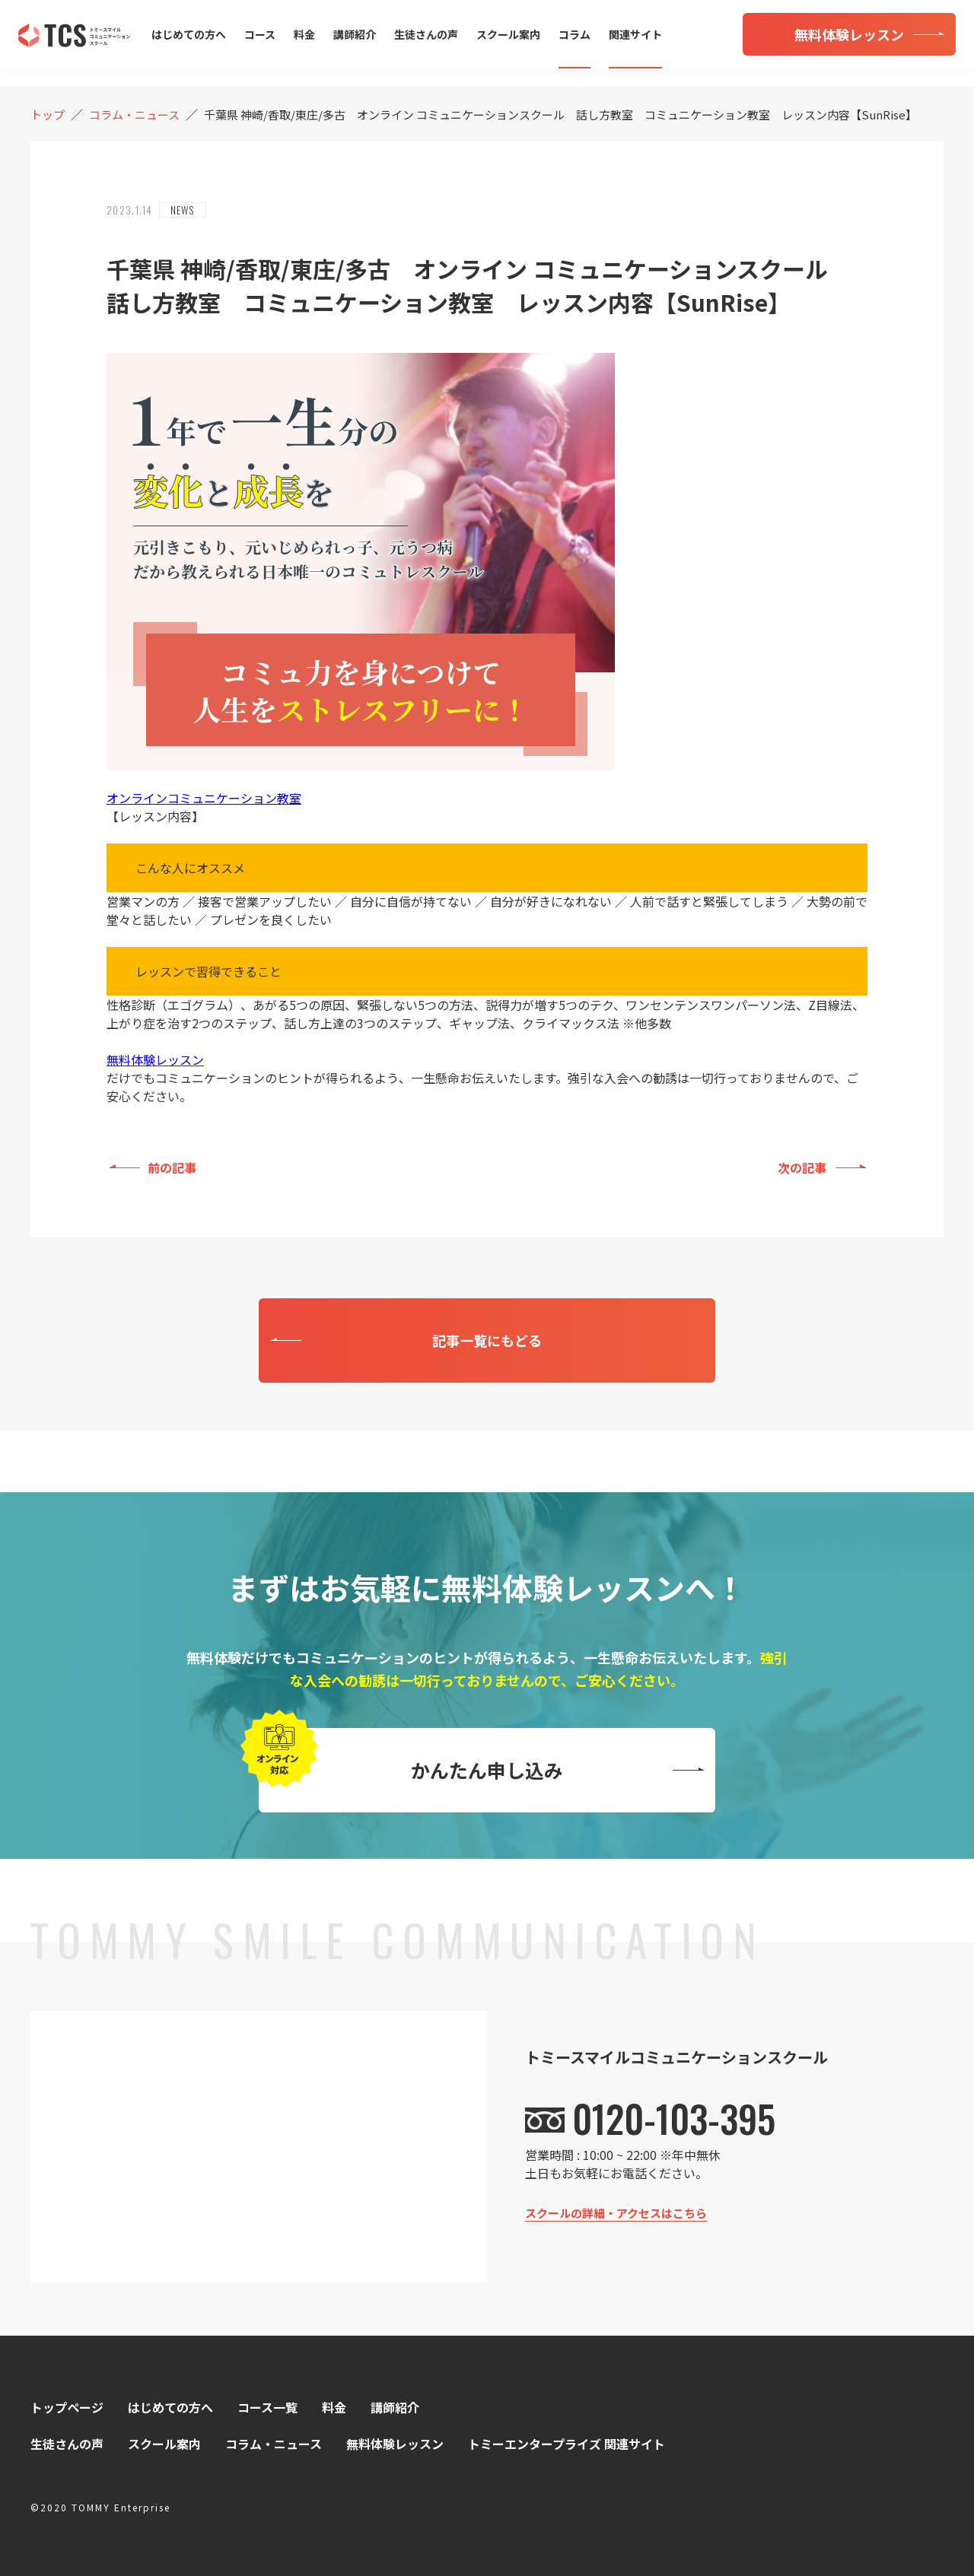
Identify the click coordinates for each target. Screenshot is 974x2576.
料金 (304, 34)
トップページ (66, 2407)
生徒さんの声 (426, 34)
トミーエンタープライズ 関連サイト (566, 2444)
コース (259, 34)
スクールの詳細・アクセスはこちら (616, 2213)
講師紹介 (354, 34)
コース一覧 (267, 2407)
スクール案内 (508, 34)
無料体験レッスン (155, 1059)
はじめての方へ (188, 34)
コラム (574, 34)
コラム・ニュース (273, 2444)
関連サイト (635, 34)
